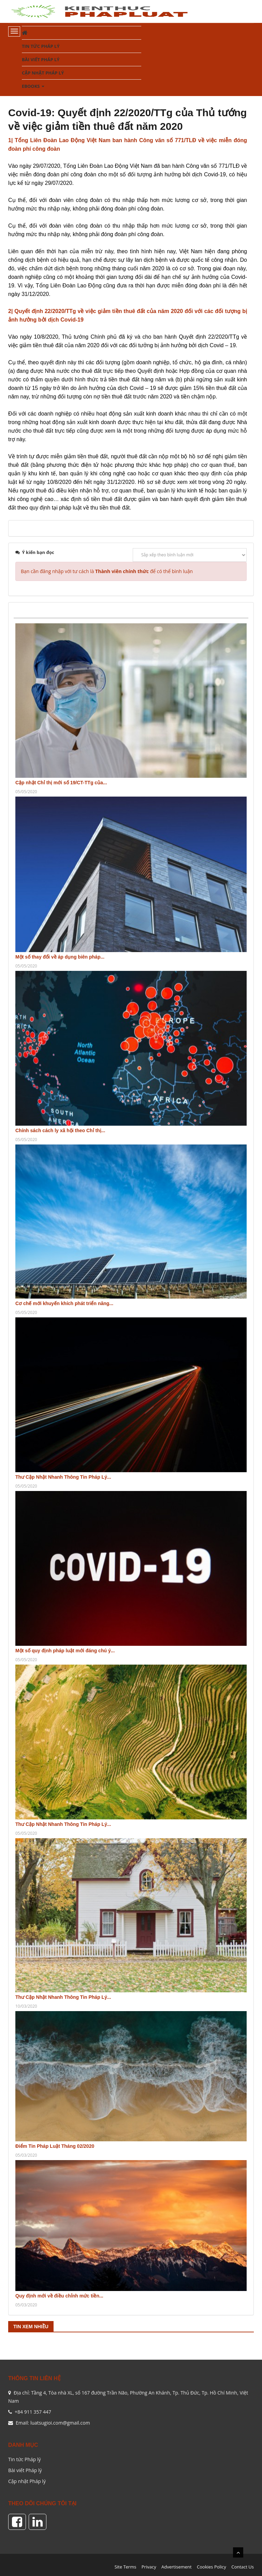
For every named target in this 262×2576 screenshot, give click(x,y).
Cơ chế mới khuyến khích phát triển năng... (64, 1303)
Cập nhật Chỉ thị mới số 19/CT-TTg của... (61, 782)
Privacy (149, 2567)
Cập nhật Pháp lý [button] (43, 73)
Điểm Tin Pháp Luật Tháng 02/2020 (54, 2146)
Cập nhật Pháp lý (27, 2481)
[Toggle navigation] (14, 31)
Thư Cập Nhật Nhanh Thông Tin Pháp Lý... (63, 1477)
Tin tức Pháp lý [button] (41, 46)
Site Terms (125, 2567)
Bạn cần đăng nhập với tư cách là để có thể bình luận (107, 571)
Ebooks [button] (33, 88)
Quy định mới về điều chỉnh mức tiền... (59, 2296)
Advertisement (176, 2567)
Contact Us (242, 2567)
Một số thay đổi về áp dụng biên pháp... (59, 957)
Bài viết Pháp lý (25, 2470)
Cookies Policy (211, 2567)
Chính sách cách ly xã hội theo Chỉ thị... (60, 1130)
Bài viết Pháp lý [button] (40, 59)
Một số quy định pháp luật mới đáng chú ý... (65, 1650)
